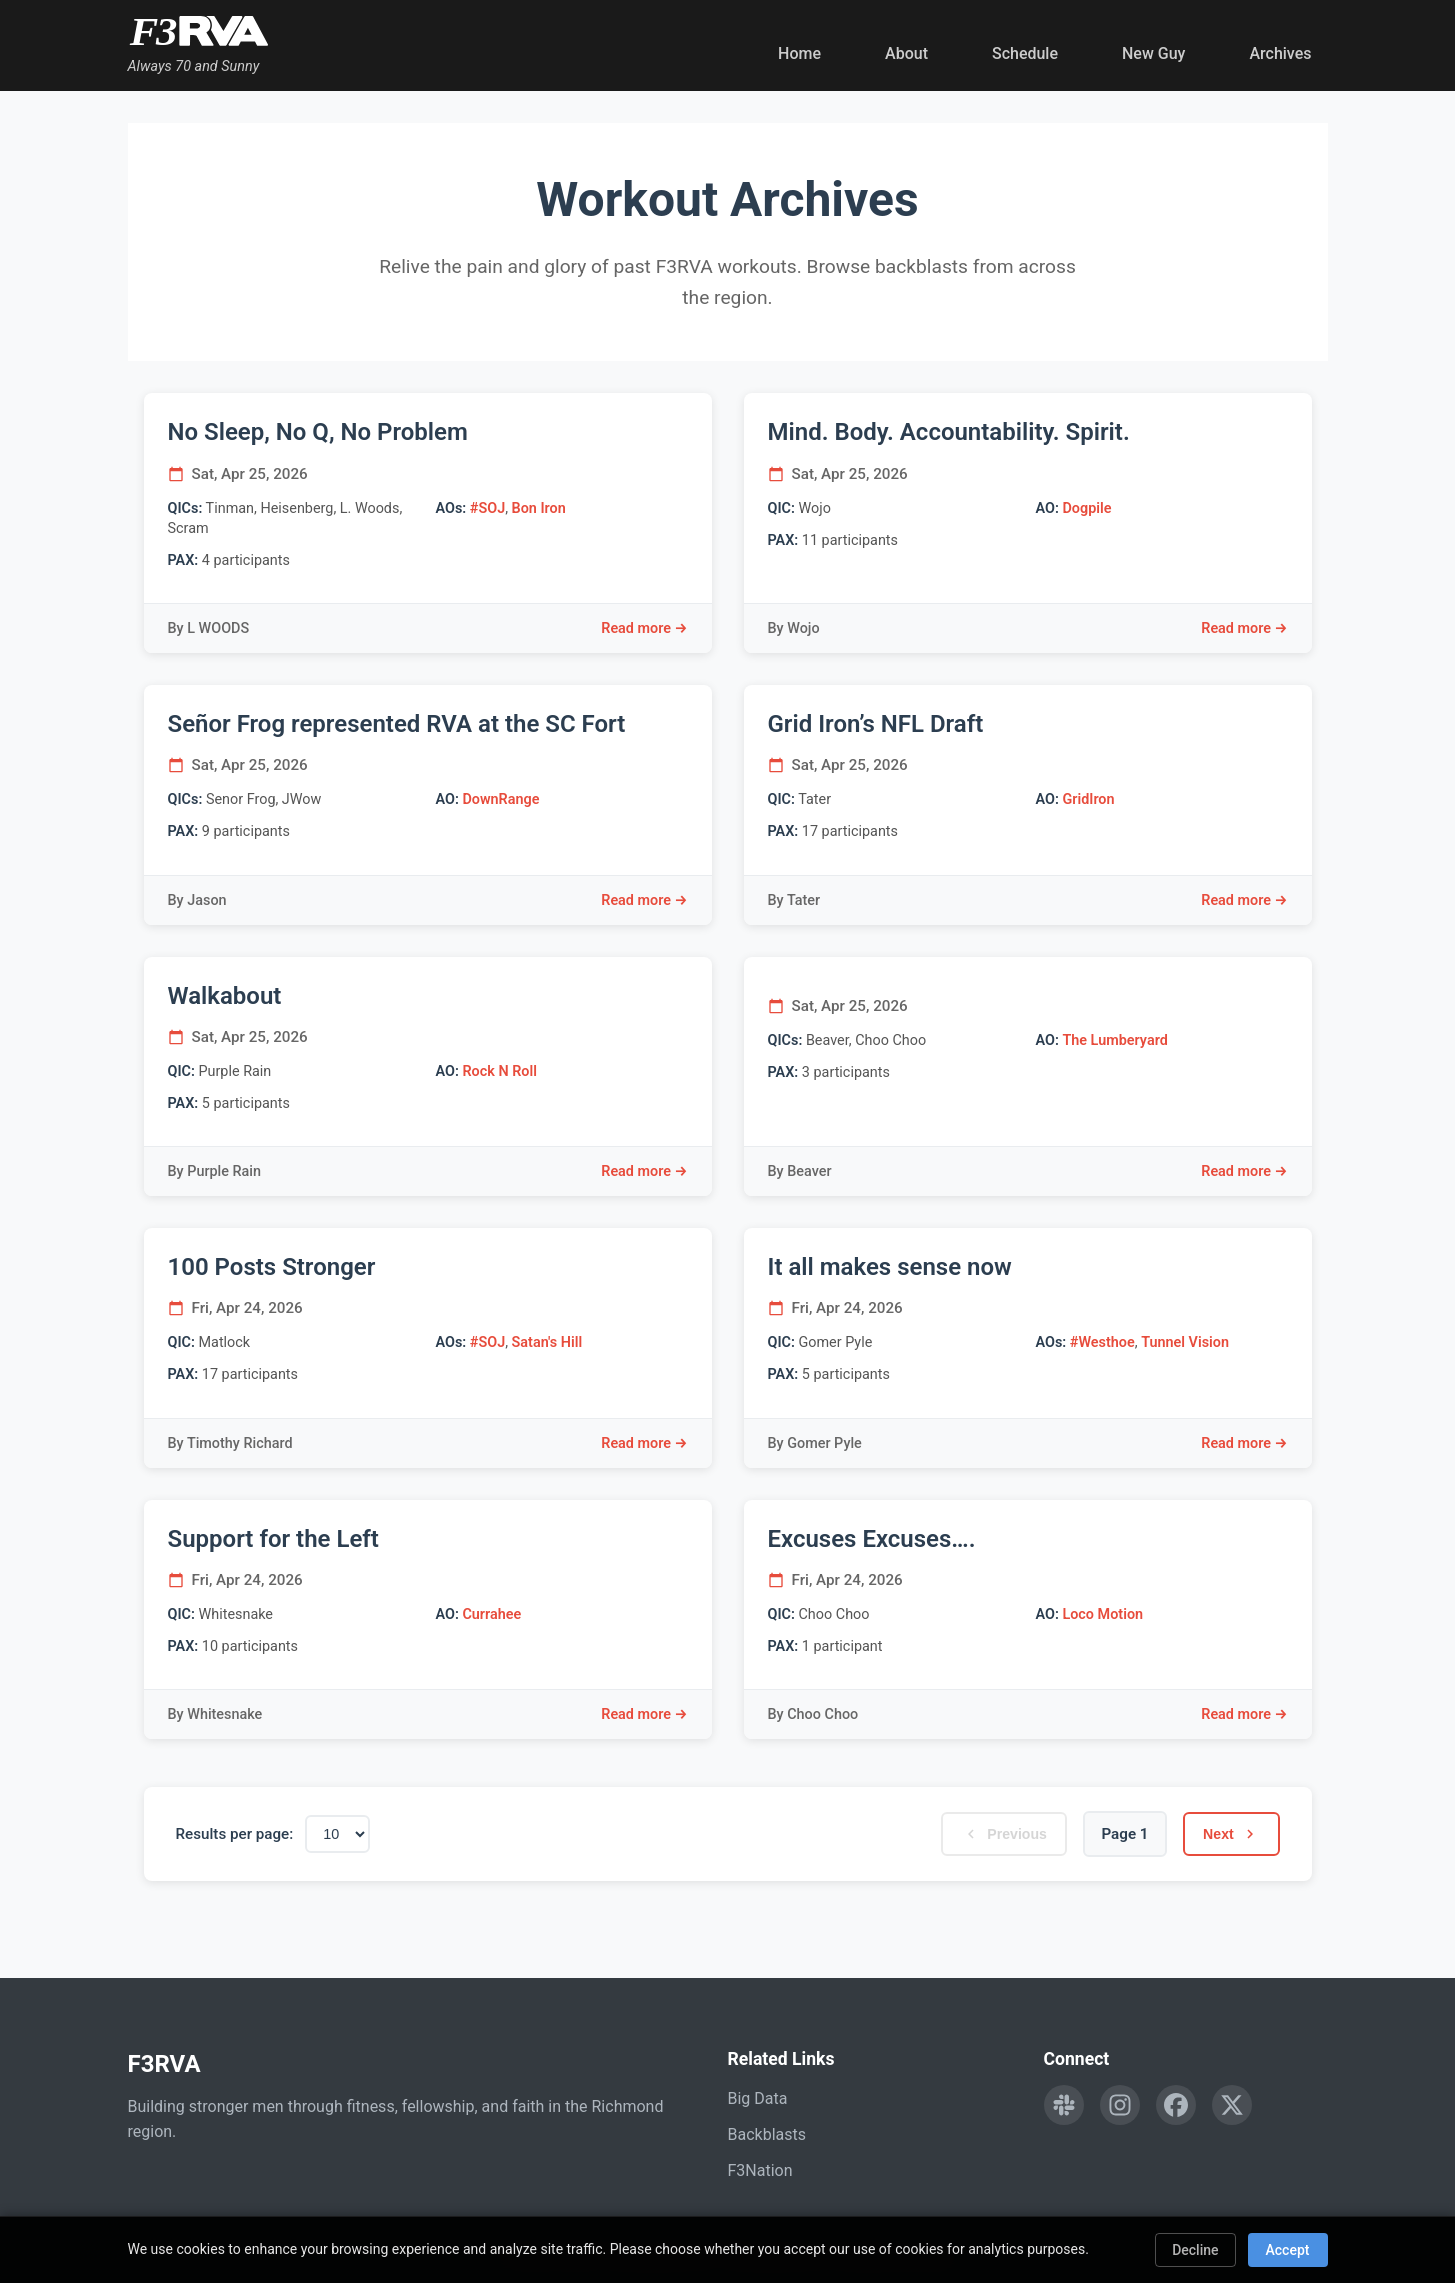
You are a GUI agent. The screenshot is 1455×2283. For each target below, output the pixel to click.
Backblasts (767, 2134)
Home (799, 53)
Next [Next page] (1228, 1834)
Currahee (491, 1614)
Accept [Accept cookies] (1288, 2250)
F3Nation (760, 2170)
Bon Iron (539, 508)
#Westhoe (1102, 1342)
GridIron (1088, 799)
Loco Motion (1102, 1614)
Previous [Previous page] (997, 1834)
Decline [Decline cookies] (1195, 2250)
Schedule (1025, 53)
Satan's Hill (547, 1342)
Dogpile (1086, 508)
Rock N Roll (499, 1071)
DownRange (500, 799)
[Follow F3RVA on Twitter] (1232, 2105)
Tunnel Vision (1185, 1342)
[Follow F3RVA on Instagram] (1120, 2105)
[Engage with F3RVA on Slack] (1064, 2105)
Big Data (758, 2098)
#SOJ (487, 508)
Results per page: (235, 1834)
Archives (1280, 53)
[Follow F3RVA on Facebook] (1176, 2105)
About (906, 53)
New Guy (1153, 53)
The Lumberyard (1114, 1040)
